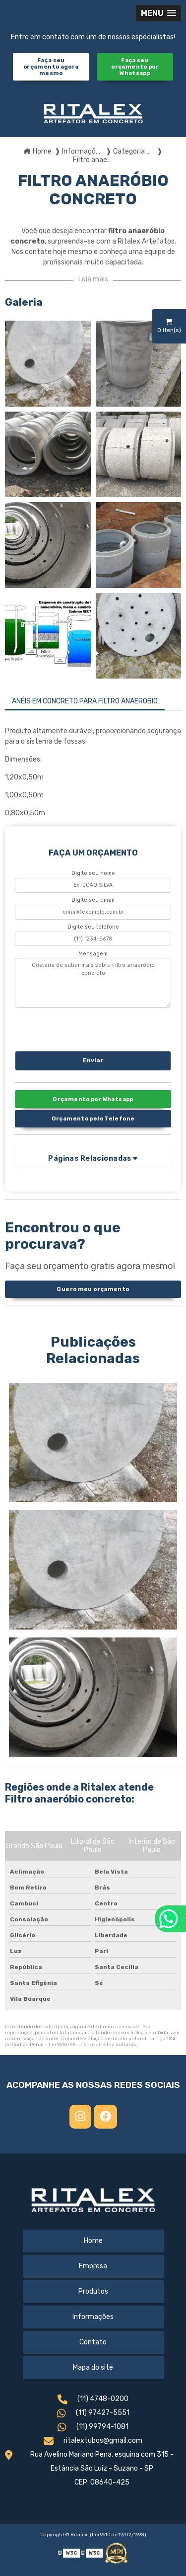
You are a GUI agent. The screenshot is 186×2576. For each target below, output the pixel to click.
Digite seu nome (93, 873)
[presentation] (75, 1027)
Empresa (93, 2266)
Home (93, 2240)
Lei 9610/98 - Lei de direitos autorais (92, 2045)
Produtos (93, 2291)
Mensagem (93, 953)
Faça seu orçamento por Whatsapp (135, 67)
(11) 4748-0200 (93, 2400)
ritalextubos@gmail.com (93, 2442)
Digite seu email (93, 900)
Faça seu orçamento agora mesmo (51, 67)
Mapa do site (93, 2367)
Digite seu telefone (93, 927)
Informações (93, 2317)
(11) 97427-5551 (93, 2414)
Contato (93, 2342)
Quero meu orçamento (93, 1289)
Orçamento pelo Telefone (93, 1119)
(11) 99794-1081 (93, 2428)
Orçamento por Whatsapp (93, 1099)
